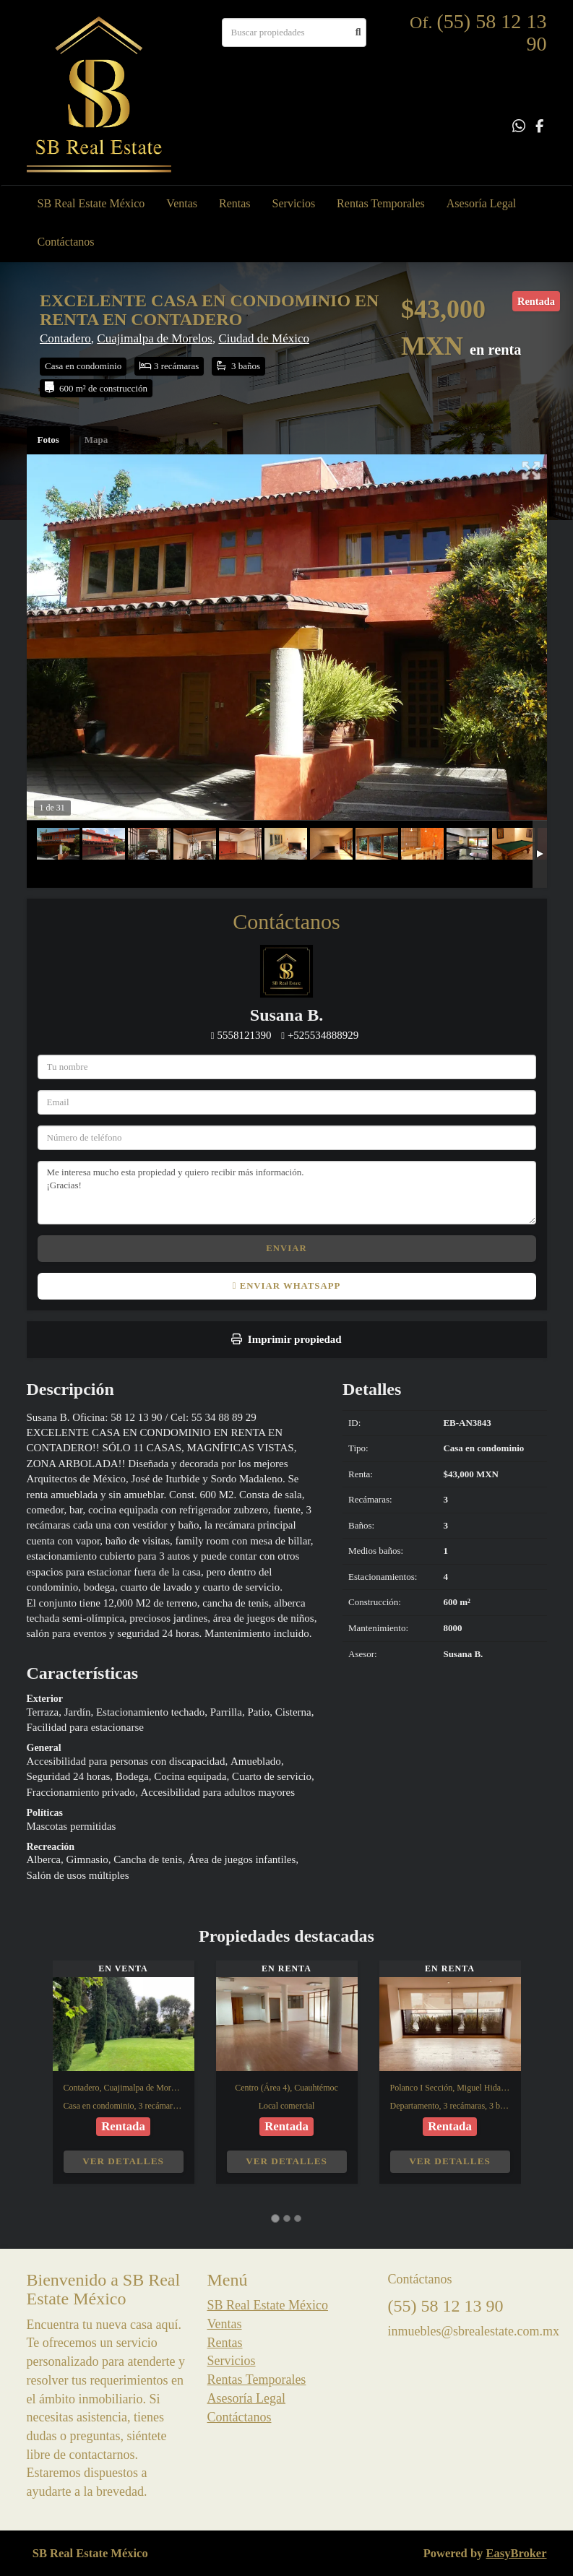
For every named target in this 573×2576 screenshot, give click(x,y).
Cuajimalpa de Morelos (154, 338)
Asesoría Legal (481, 203)
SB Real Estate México (91, 203)
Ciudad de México (263, 338)
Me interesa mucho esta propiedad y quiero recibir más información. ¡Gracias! (287, 1192)
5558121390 (244, 1035)
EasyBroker (516, 2553)
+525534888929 (323, 1035)
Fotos (48, 439)
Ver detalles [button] (123, 2161)
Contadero (65, 338)
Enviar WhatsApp (286, 1286)
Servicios (294, 203)
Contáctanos (66, 241)
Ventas (181, 203)
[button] (40, 2079)
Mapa (96, 439)
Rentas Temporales (381, 203)
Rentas (235, 203)
